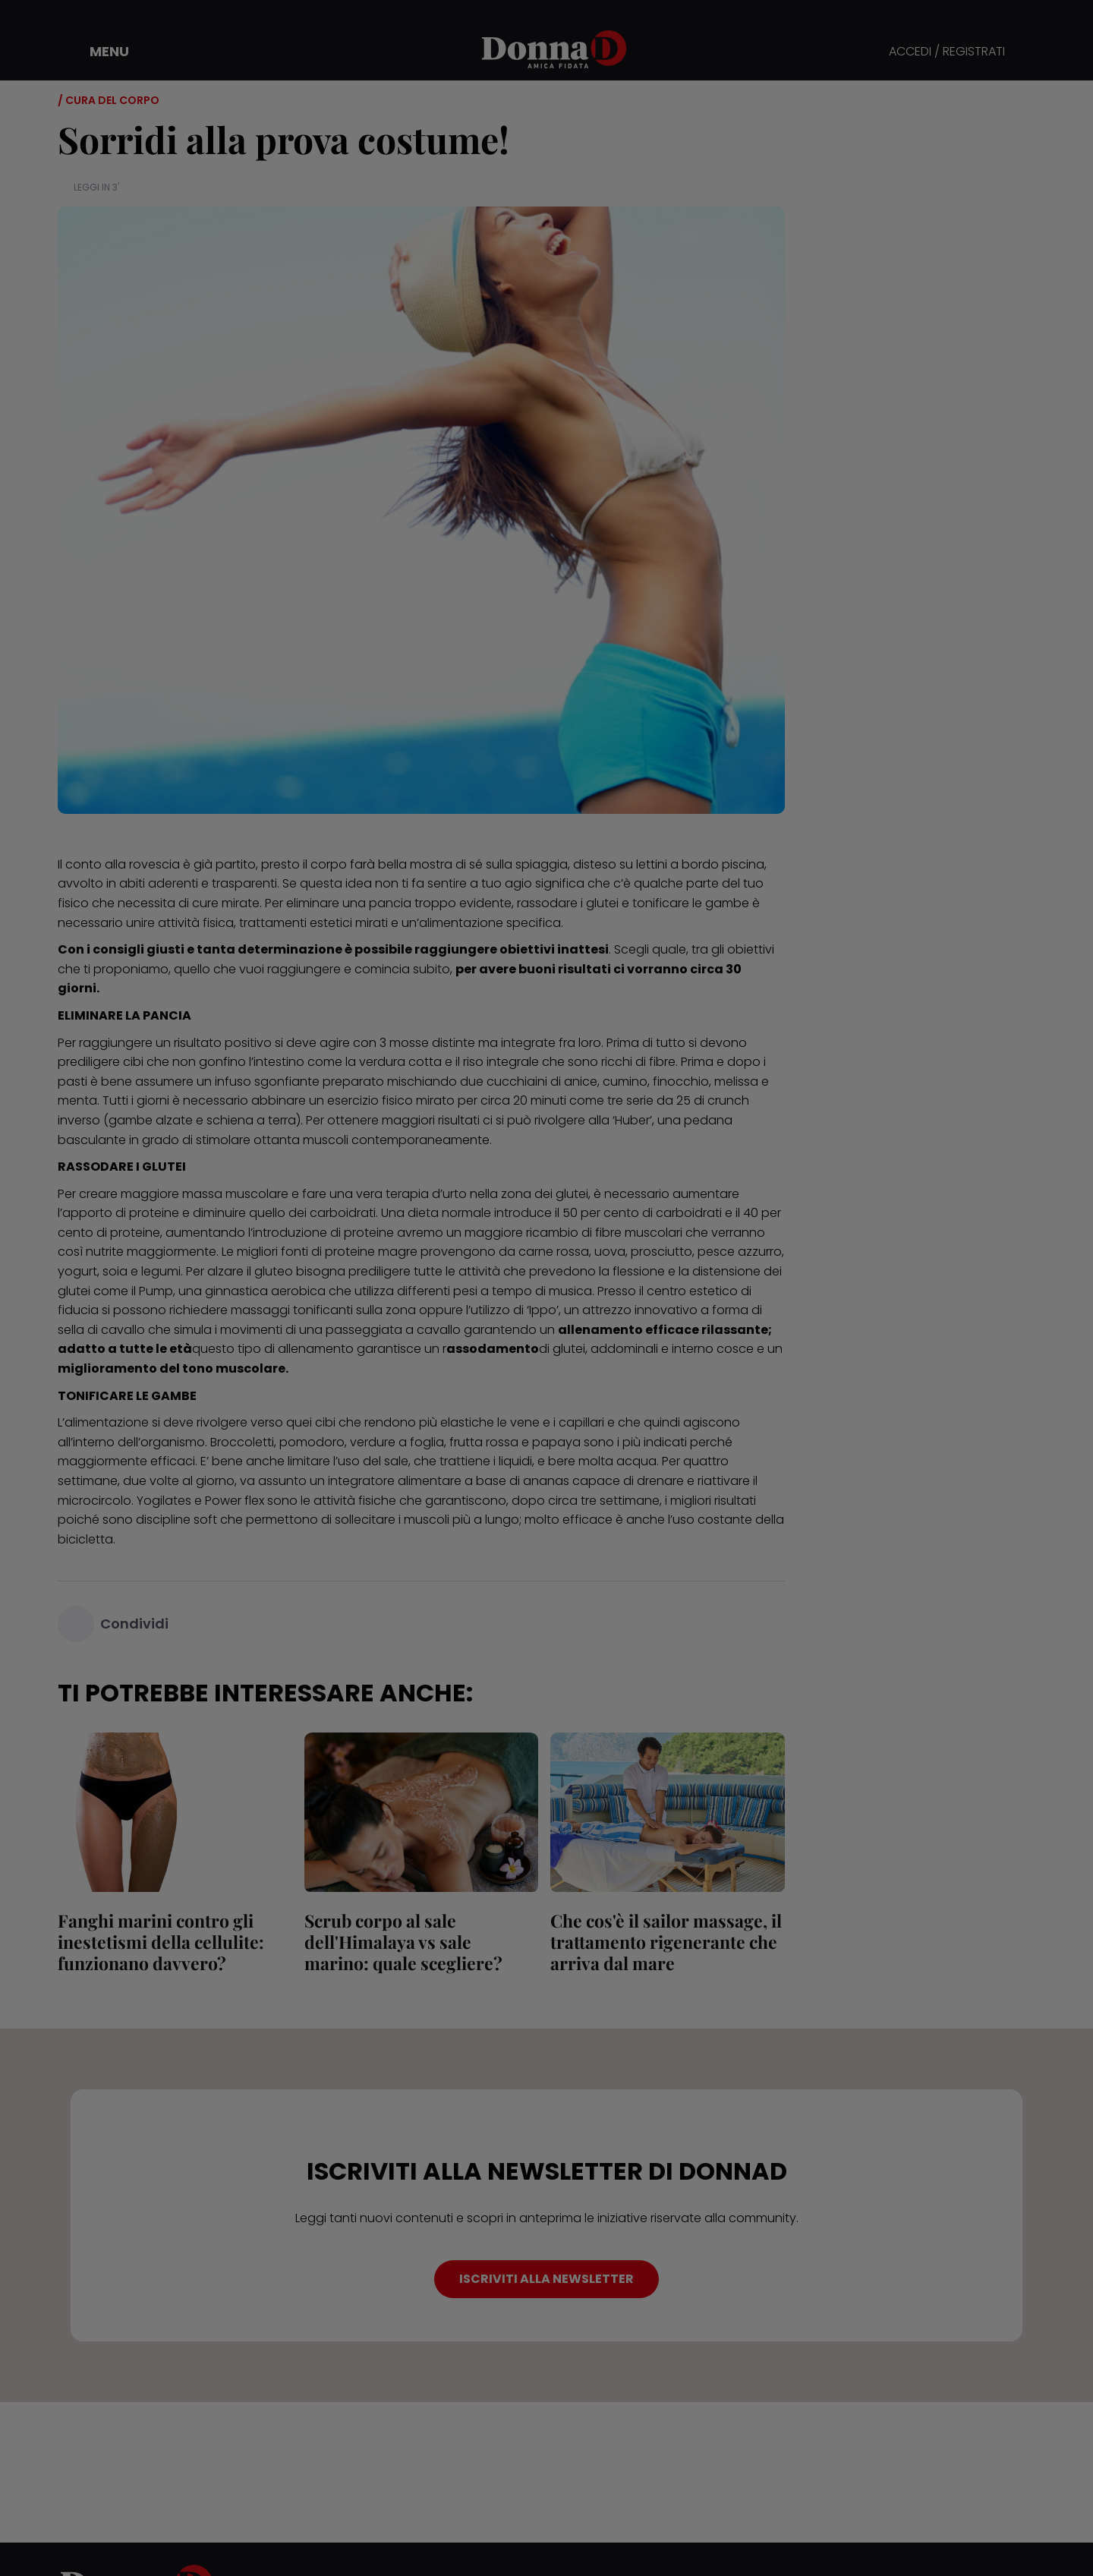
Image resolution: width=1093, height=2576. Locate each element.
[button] (98, 52)
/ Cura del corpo (108, 100)
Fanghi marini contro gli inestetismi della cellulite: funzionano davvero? (161, 1942)
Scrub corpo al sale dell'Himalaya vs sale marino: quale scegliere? (403, 1942)
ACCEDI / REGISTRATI (947, 52)
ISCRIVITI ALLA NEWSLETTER (546, 2279)
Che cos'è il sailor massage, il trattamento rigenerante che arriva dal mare (666, 1942)
